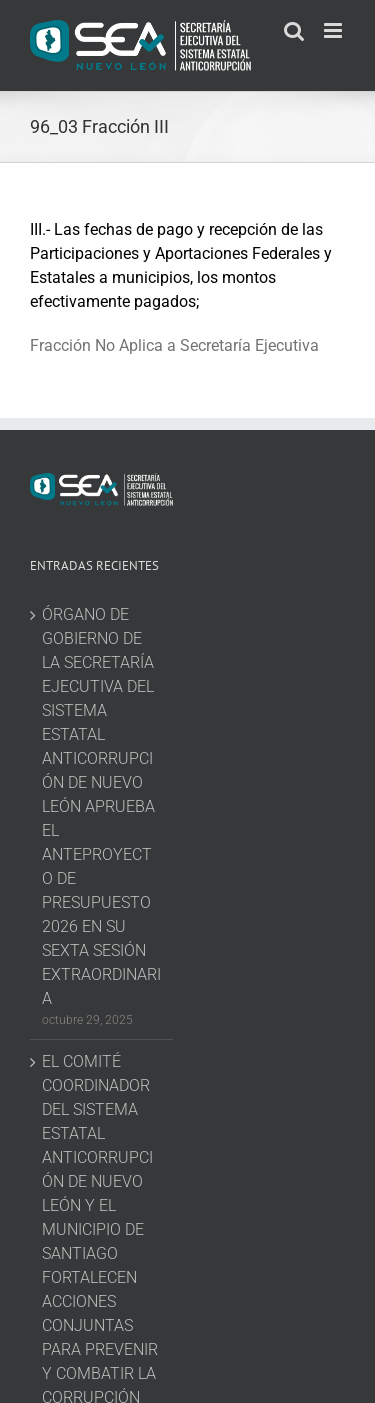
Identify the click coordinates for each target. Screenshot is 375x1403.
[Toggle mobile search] (294, 30)
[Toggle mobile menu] (334, 30)
